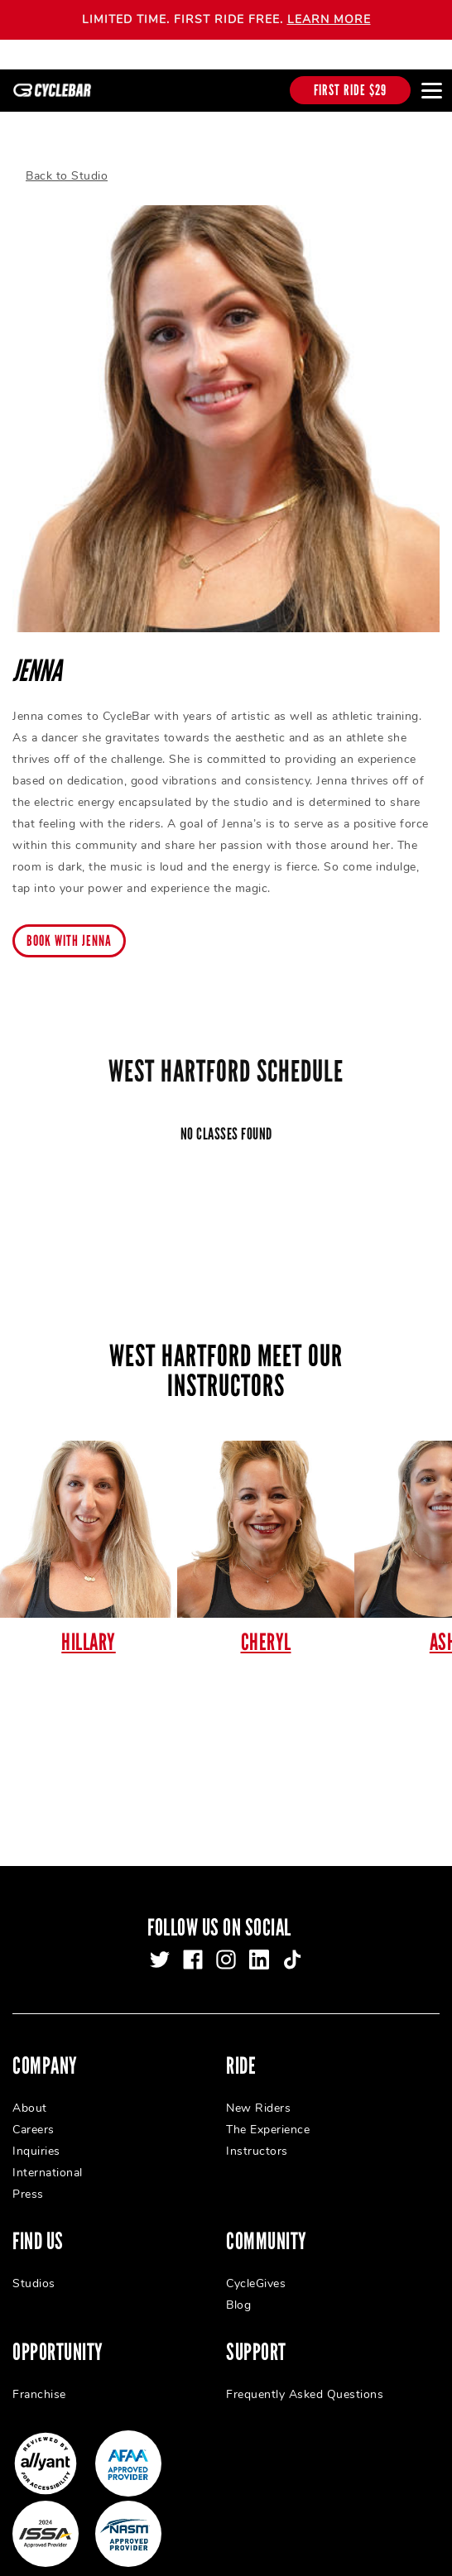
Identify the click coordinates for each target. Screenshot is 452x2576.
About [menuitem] (29, 2093)
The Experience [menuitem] (268, 2115)
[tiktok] (292, 1945)
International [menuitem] (47, 2158)
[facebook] (193, 1945)
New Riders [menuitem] (258, 2093)
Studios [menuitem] (33, 2268)
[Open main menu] (431, 90)
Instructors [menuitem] (257, 2136)
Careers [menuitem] (33, 2115)
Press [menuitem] (28, 2179)
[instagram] (226, 1945)
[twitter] (160, 1945)
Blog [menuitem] (238, 2290)
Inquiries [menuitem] (36, 2136)
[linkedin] (259, 1945)
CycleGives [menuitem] (256, 2268)
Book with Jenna (69, 927)
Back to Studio (67, 162)
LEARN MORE (329, 19)
